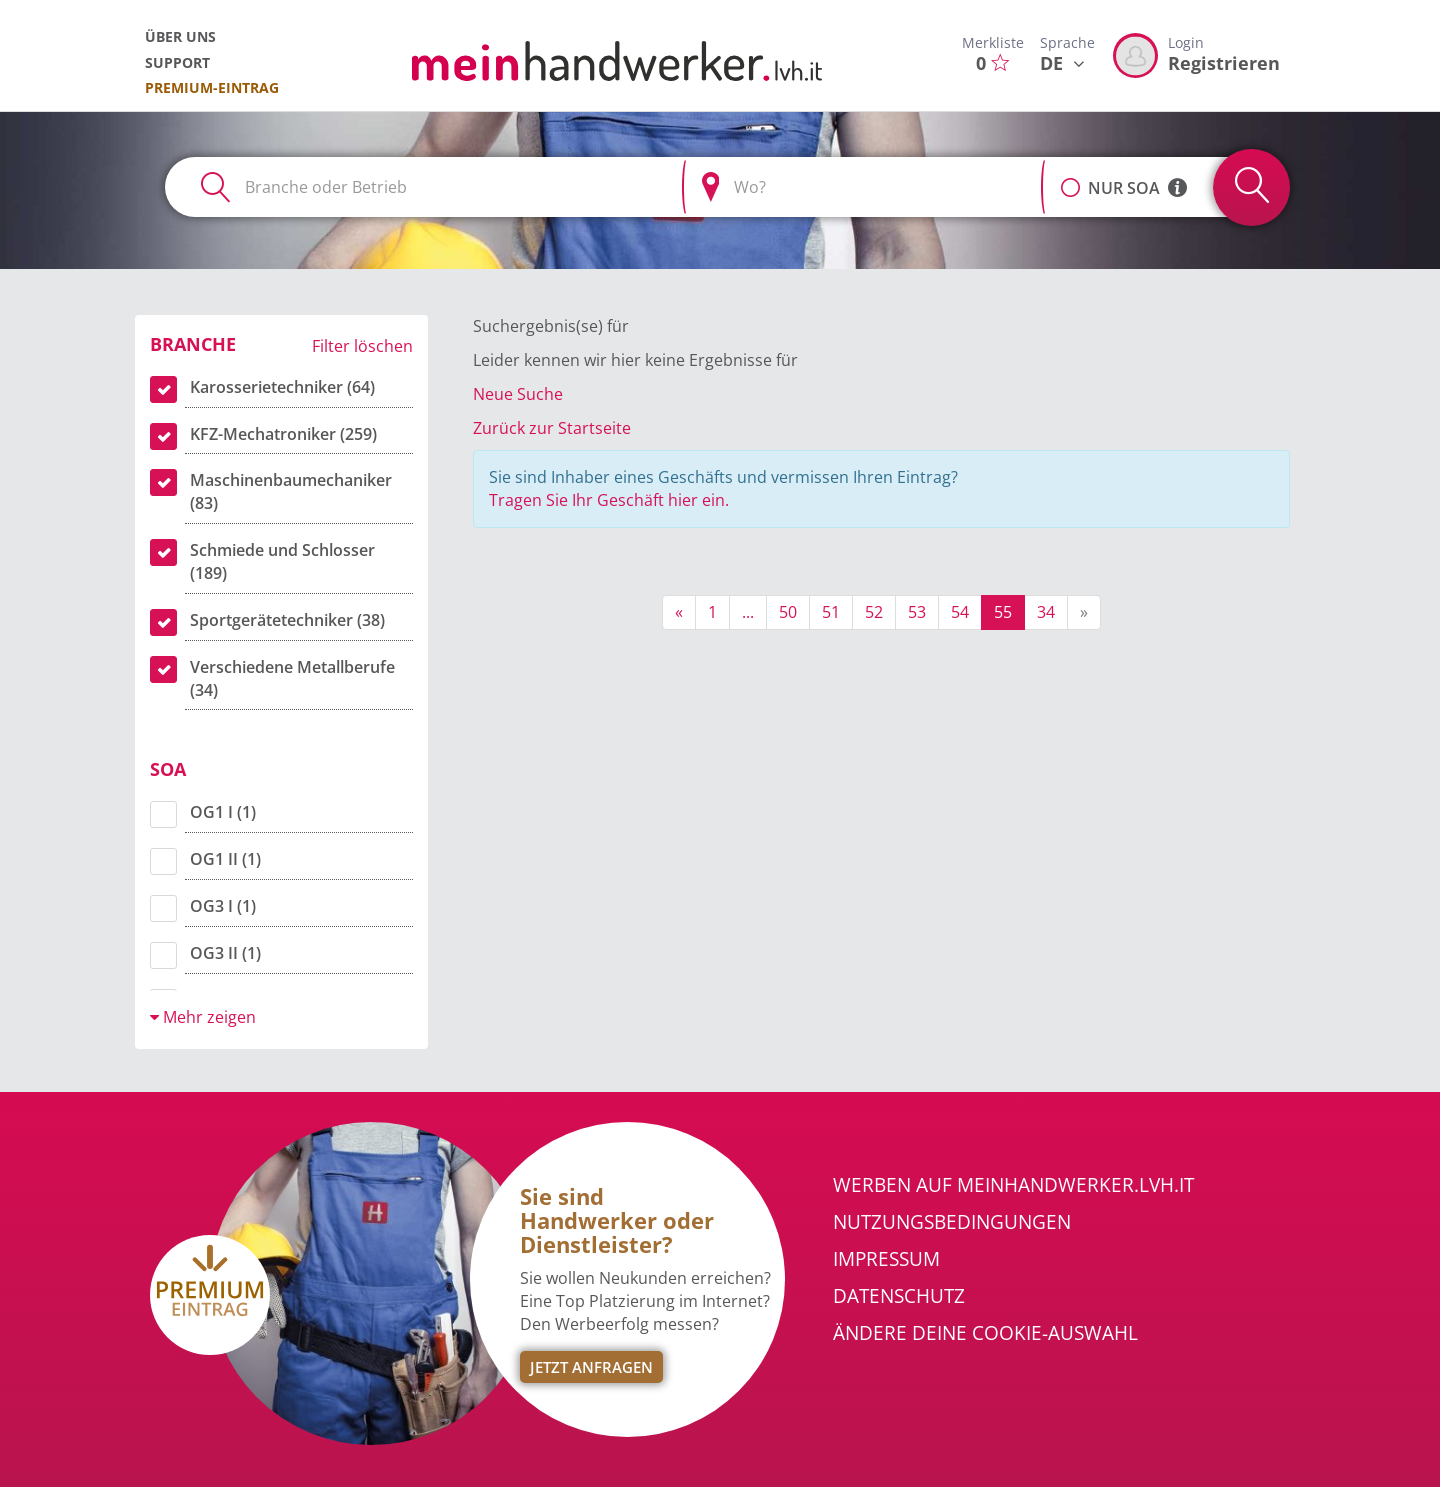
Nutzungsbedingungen (952, 1222)
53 (917, 612)
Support (177, 62)
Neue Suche (518, 394)
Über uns (180, 36)
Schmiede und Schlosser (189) (282, 561)
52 (874, 612)
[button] (1070, 177)
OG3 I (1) (223, 906)
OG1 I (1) (223, 812)
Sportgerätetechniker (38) (287, 620)
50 (788, 612)
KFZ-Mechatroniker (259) (283, 434)
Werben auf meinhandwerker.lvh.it (1013, 1185)
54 (960, 612)
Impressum (886, 1259)
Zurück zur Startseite (552, 428)
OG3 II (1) (225, 953)
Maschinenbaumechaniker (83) (291, 491)
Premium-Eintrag (212, 87)
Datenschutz (899, 1296)
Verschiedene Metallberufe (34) (292, 678)
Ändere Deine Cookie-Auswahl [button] (985, 1333)
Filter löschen (362, 346)
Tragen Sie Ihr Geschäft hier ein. (609, 500)
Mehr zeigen (203, 1017)
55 (1003, 612)
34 (1046, 612)
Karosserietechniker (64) (282, 387)
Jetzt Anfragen (591, 1367)
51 (831, 612)
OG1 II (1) (225, 859)
